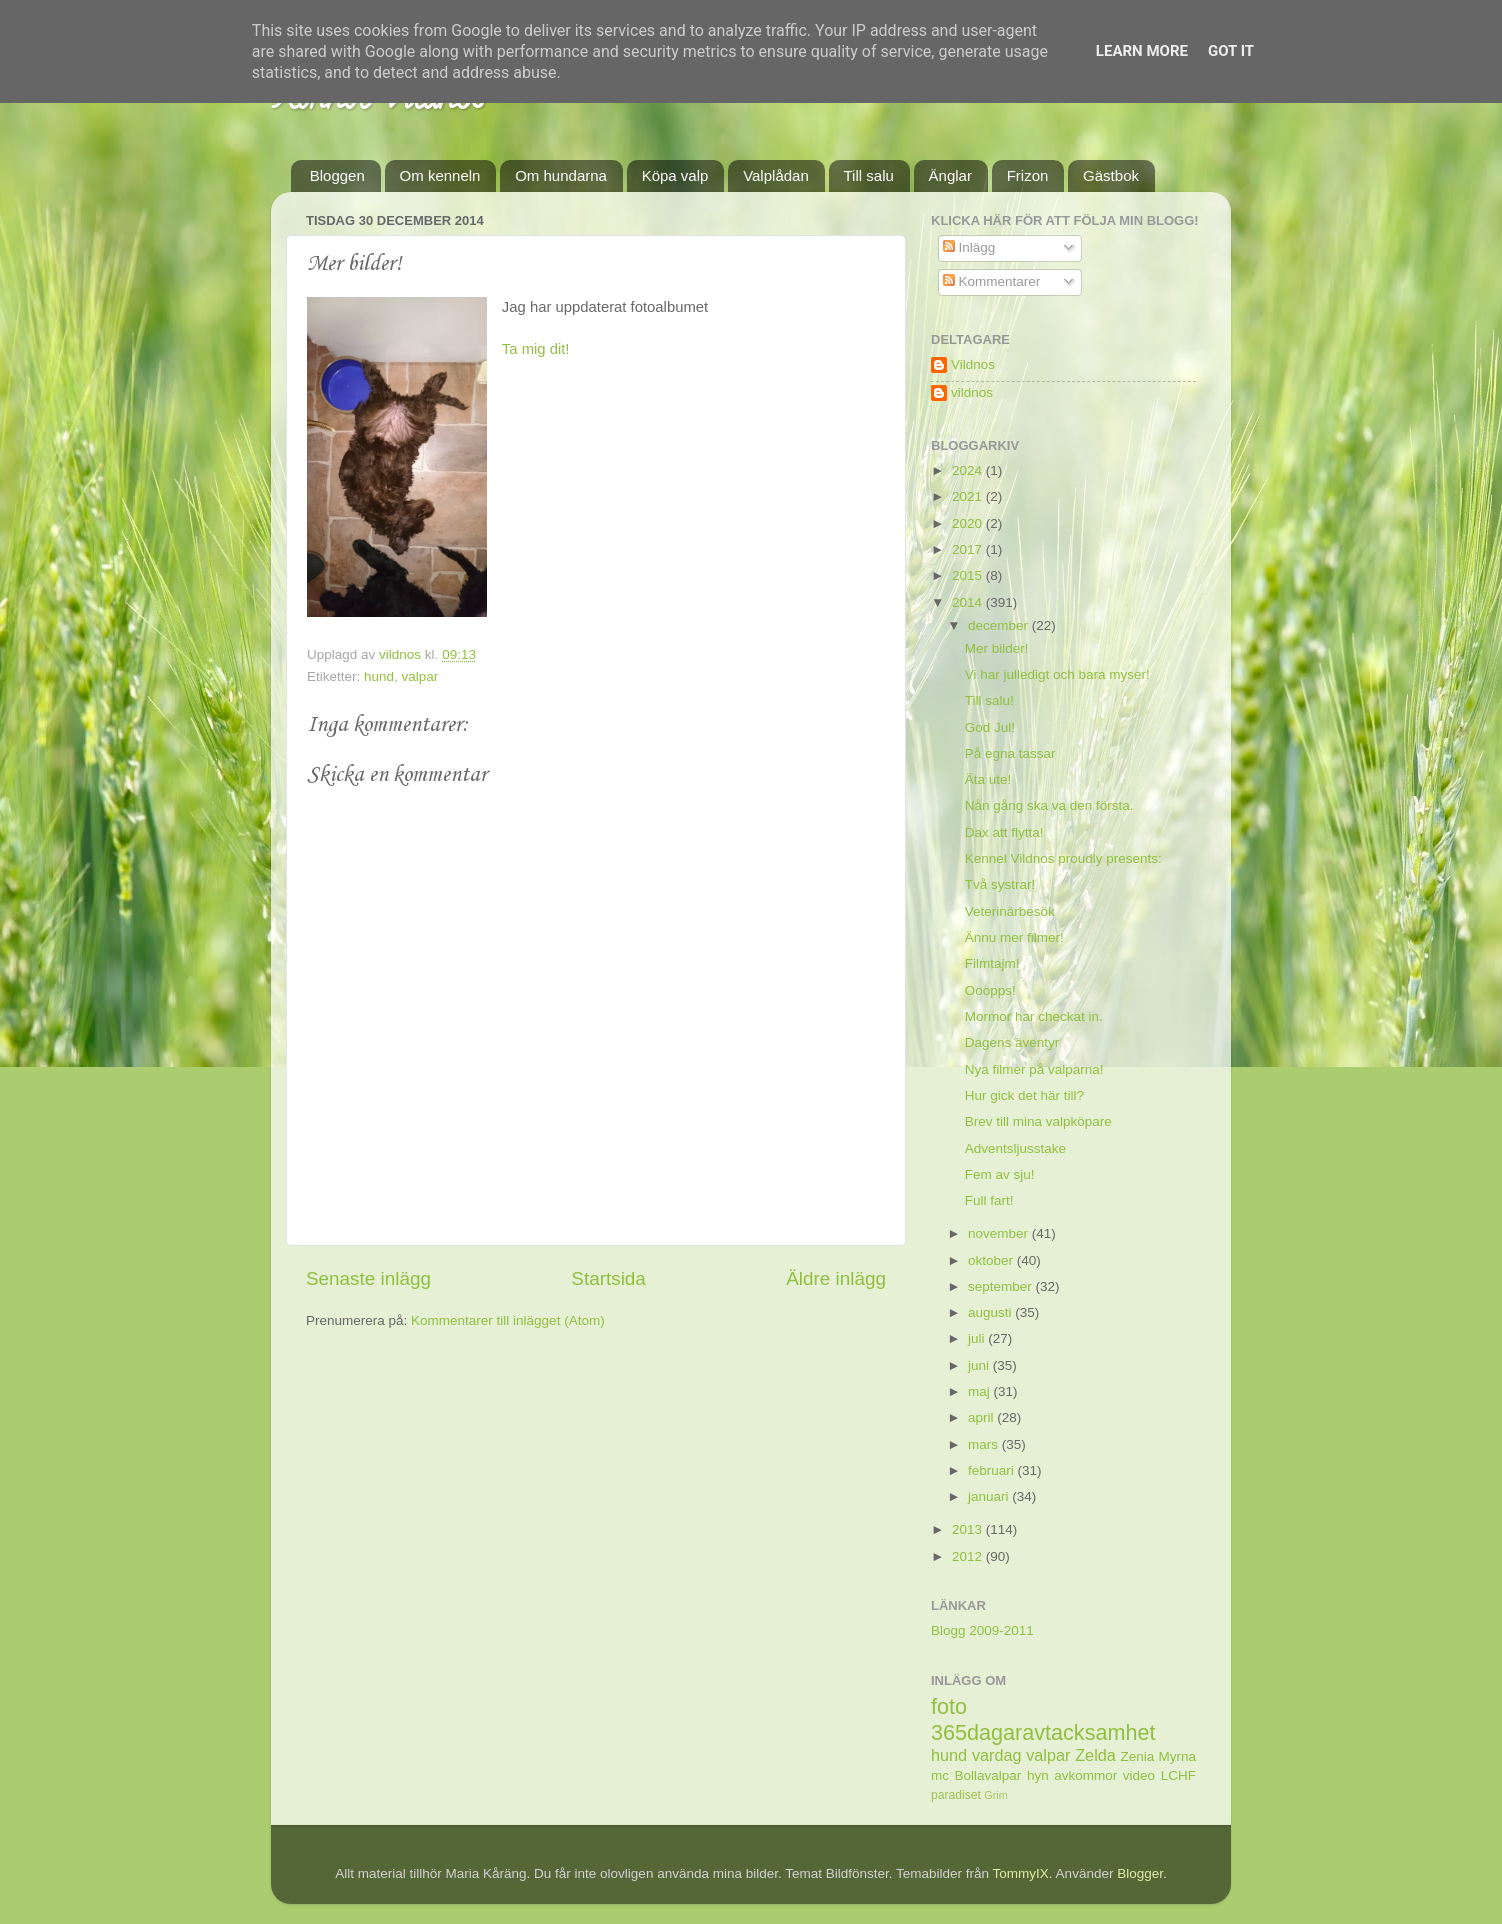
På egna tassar (1010, 753)
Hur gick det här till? (1024, 1095)
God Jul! (990, 727)
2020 (969, 523)
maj (981, 1391)
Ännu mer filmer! (1014, 937)
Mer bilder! (997, 648)
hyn (1038, 1775)
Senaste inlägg (368, 1278)
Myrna (1178, 1756)
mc (940, 1775)
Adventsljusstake (1015, 1148)
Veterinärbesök (1010, 911)
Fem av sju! (1000, 1174)
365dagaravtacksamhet (1043, 1732)
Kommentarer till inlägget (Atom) (508, 1320)
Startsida (608, 1278)
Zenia (1138, 1756)
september (1002, 1286)
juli (978, 1338)
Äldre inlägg (836, 1278)
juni (980, 1365)
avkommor (1085, 1775)
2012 (969, 1556)
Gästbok (1111, 175)
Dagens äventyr (1012, 1042)
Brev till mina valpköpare (1038, 1121)
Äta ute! (988, 779)
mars (985, 1444)
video (1139, 1775)
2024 (969, 470)
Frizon (1028, 175)
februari (993, 1470)
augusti (991, 1312)
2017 (969, 549)
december (1000, 625)
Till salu (869, 175)
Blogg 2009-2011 (982, 1630)
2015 (969, 575)
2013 (969, 1529)
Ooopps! (990, 990)
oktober (992, 1260)
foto (949, 1706)
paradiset (956, 1795)
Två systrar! (1000, 884)
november (1000, 1233)
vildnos (972, 392)
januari (990, 1496)
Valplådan (776, 175)
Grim (995, 1795)
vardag (997, 1755)
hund (379, 676)
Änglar (950, 175)
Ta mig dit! (536, 349)
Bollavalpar (988, 1775)
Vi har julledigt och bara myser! (1057, 674)
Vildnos (973, 364)
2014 (969, 602)
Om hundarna (561, 175)
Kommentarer (992, 281)
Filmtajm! (992, 963)
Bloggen (337, 175)
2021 (969, 496)
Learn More (1142, 51)
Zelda (1095, 1755)
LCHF (1178, 1775)
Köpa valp (675, 175)
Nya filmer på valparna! (1034, 1069)
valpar (420, 676)
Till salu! (989, 700)
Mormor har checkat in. (1034, 1016)
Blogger (1140, 1873)
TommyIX (1021, 1873)
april (982, 1417)
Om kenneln (440, 175)
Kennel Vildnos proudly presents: (1063, 858)
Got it (1231, 51)
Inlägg (969, 247)
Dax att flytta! (1004, 832)
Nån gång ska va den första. (1049, 805)
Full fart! (989, 1200)
